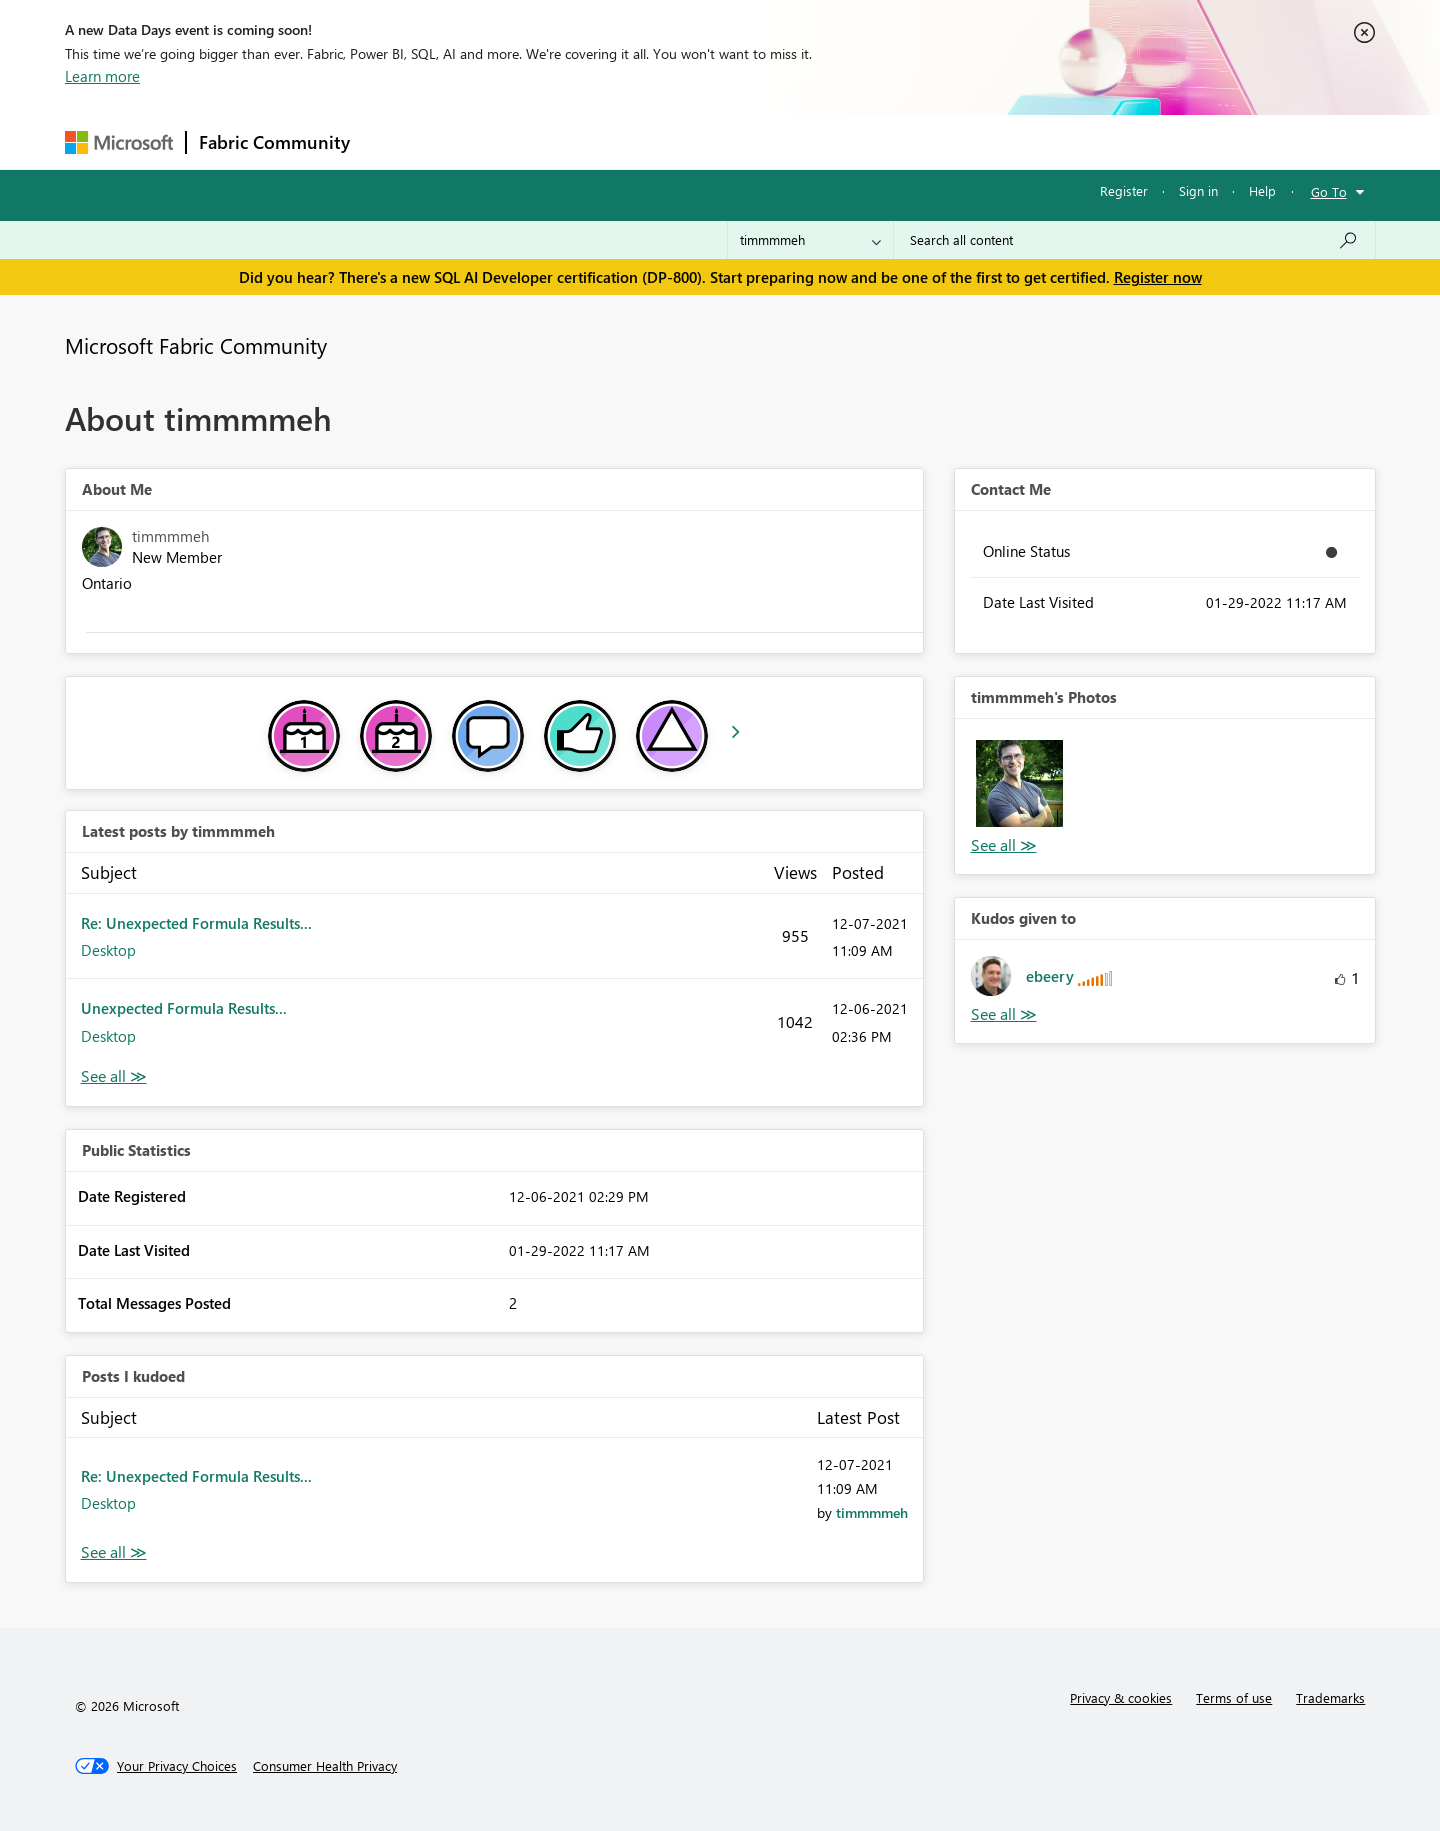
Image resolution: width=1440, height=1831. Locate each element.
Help (1262, 190)
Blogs (744, 141)
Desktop (108, 950)
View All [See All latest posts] (114, 1076)
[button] (1019, 783)
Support (905, 141)
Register (1124, 190)
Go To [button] (1329, 191)
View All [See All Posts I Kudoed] (114, 1552)
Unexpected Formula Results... (184, 1008)
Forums (395, 141)
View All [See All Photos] (1004, 845)
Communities (654, 141)
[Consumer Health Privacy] (325, 1766)
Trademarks (1330, 1697)
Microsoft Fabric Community (196, 345)
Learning (821, 141)
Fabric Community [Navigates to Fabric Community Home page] (274, 142)
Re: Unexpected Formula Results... (196, 923)
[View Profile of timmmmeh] (872, 1512)
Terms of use (1234, 1697)
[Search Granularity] (810, 240)
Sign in (1198, 190)
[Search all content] (1134, 240)
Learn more (102, 76)
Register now (1158, 277)
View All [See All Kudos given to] (1004, 1014)
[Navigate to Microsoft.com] (119, 142)
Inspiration (483, 141)
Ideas (565, 141)
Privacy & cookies (1121, 1697)
